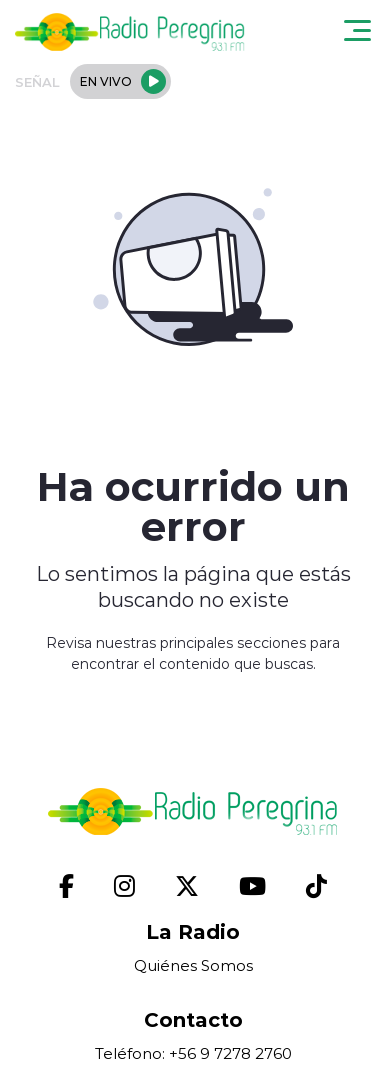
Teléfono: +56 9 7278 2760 (193, 1053)
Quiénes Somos (193, 965)
